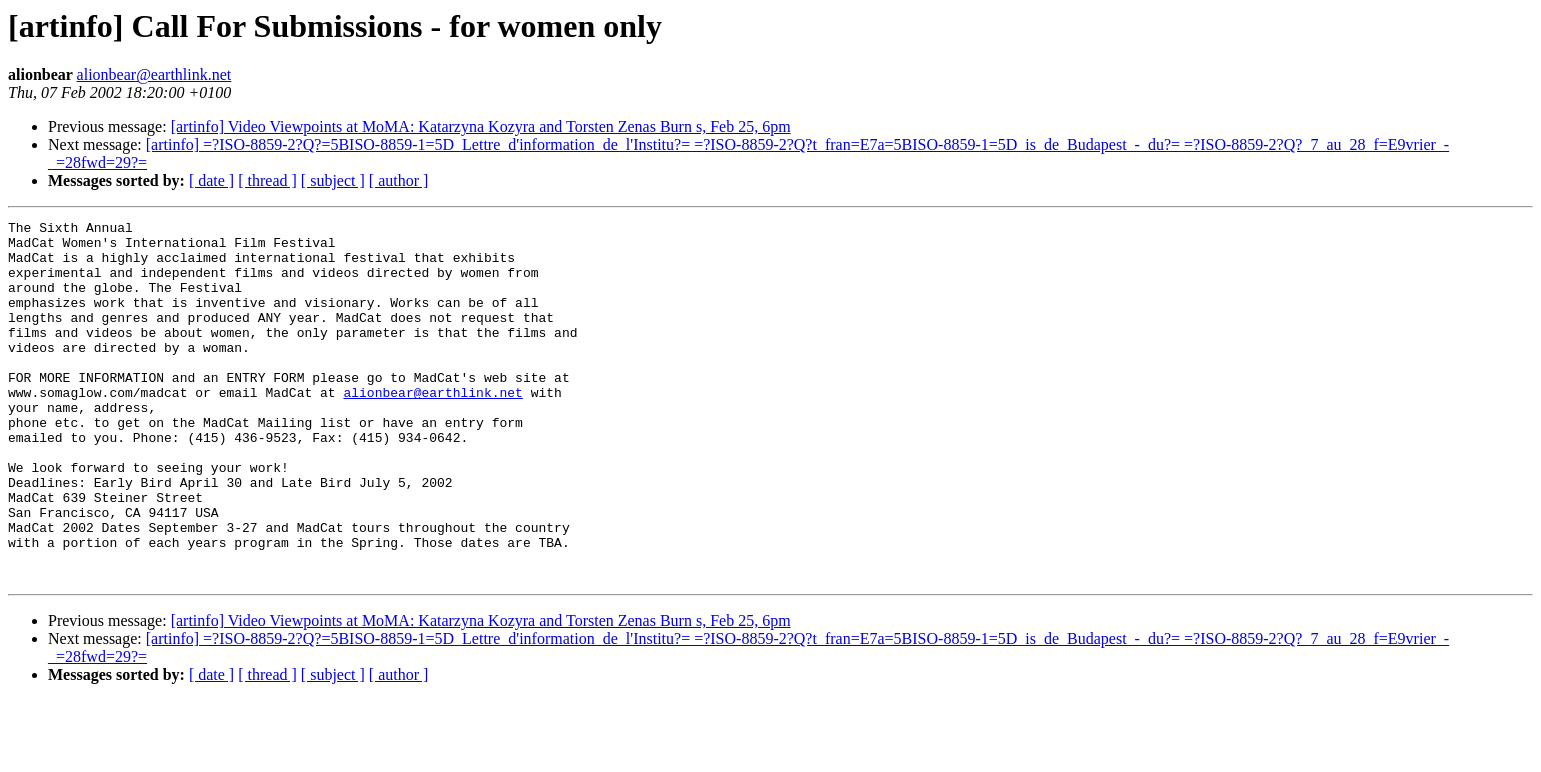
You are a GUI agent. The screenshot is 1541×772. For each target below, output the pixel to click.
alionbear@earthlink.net (154, 74)
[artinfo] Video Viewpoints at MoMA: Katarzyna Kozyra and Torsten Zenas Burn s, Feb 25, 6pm (481, 126)
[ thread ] (267, 180)
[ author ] (399, 180)
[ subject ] (333, 180)
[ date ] (211, 180)
